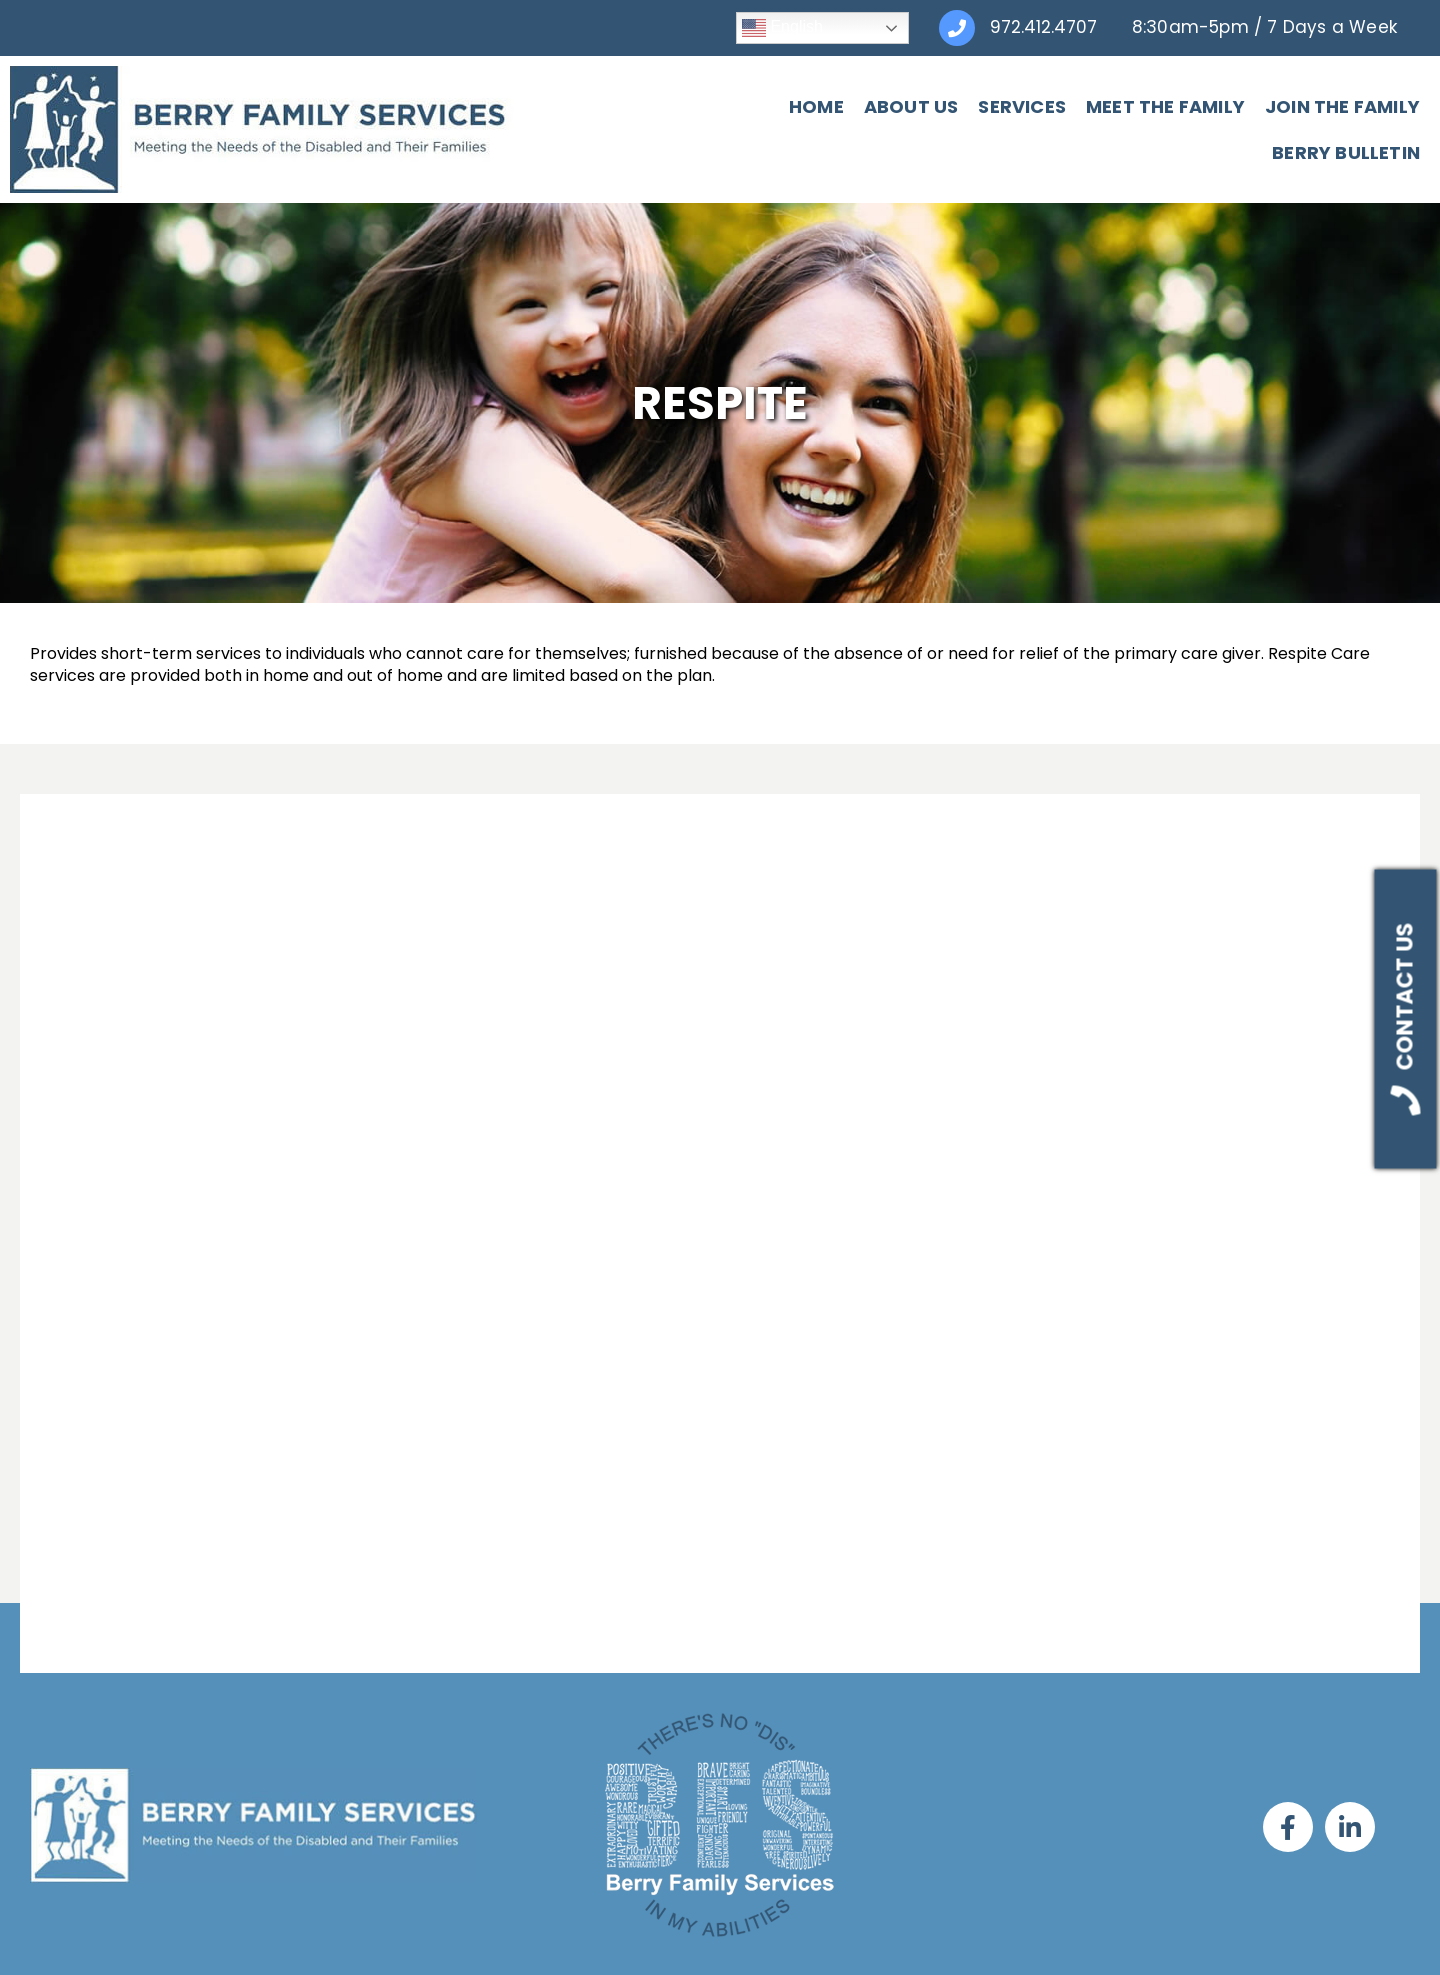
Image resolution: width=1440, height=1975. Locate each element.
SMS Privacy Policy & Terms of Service (720, 1939)
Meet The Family (997, 98)
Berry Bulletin (1346, 98)
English (782, 28)
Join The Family (1174, 98)
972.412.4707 (1043, 27)
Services (855, 98)
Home (648, 98)
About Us (743, 98)
